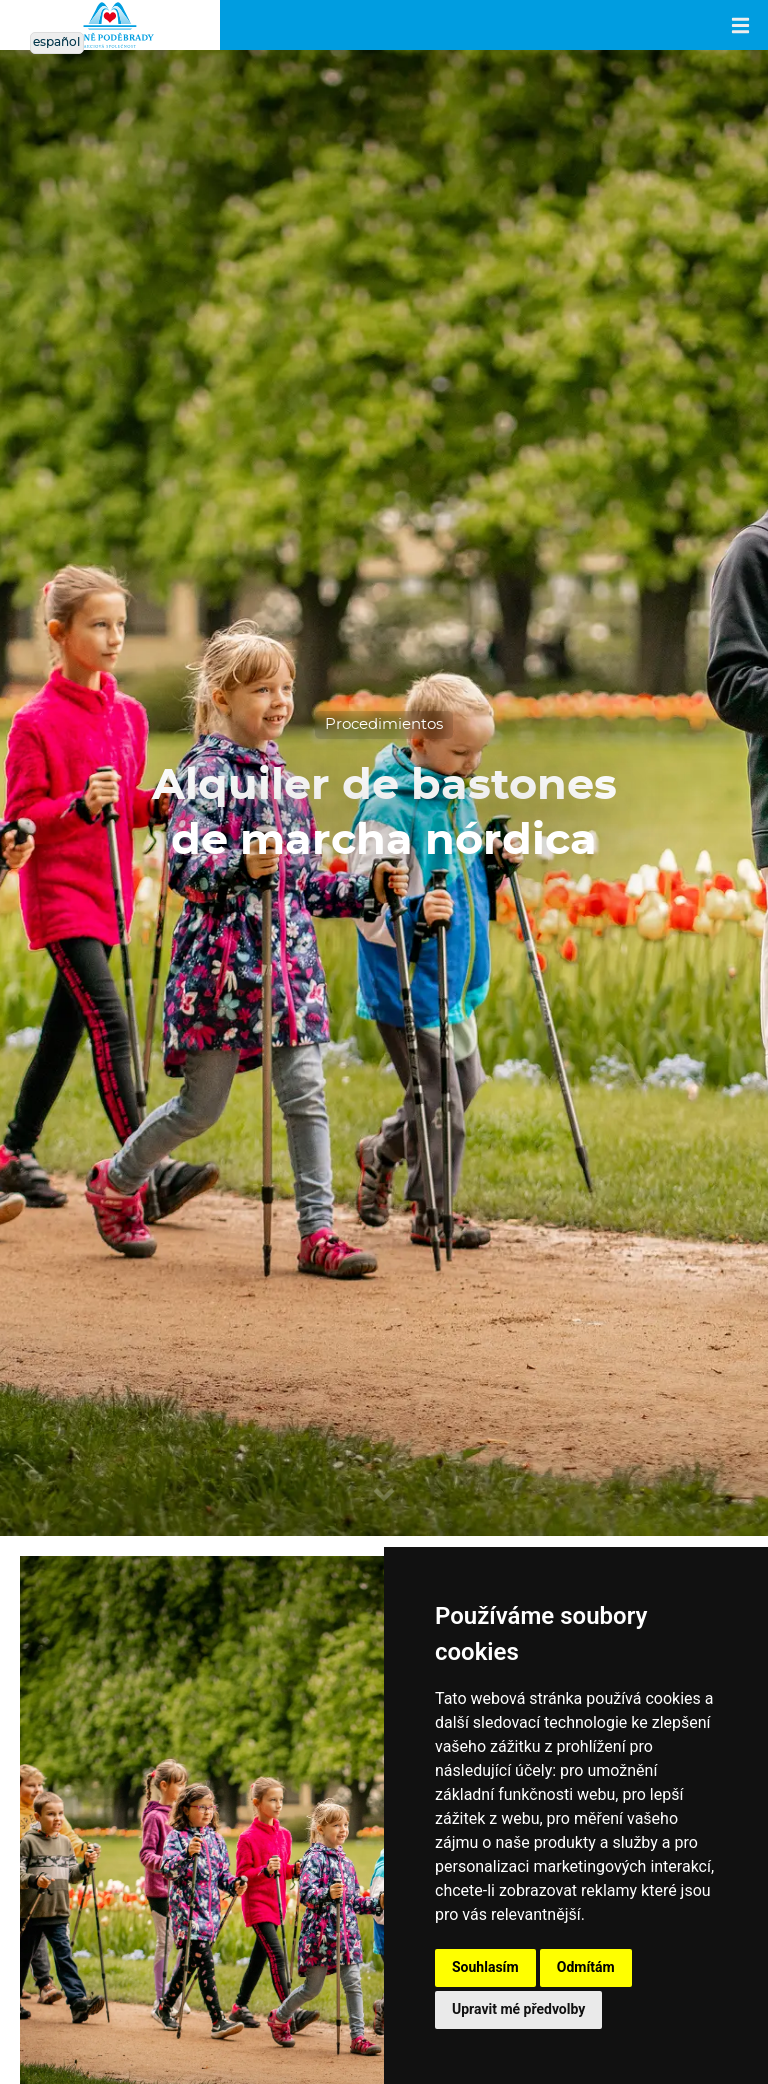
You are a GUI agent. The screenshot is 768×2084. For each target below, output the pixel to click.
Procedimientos (384, 724)
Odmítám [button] (586, 1967)
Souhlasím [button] (485, 1967)
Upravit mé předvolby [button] (518, 2009)
